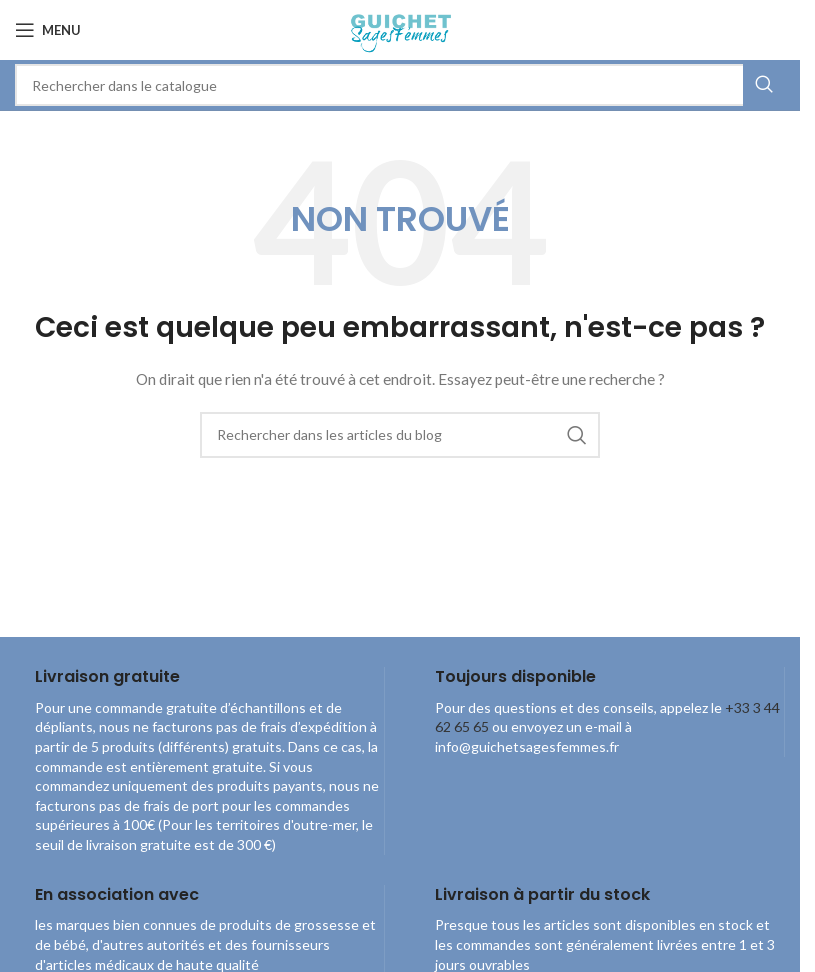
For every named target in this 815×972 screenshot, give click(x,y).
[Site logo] (399, 28)
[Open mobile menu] (48, 30)
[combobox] (400, 85)
